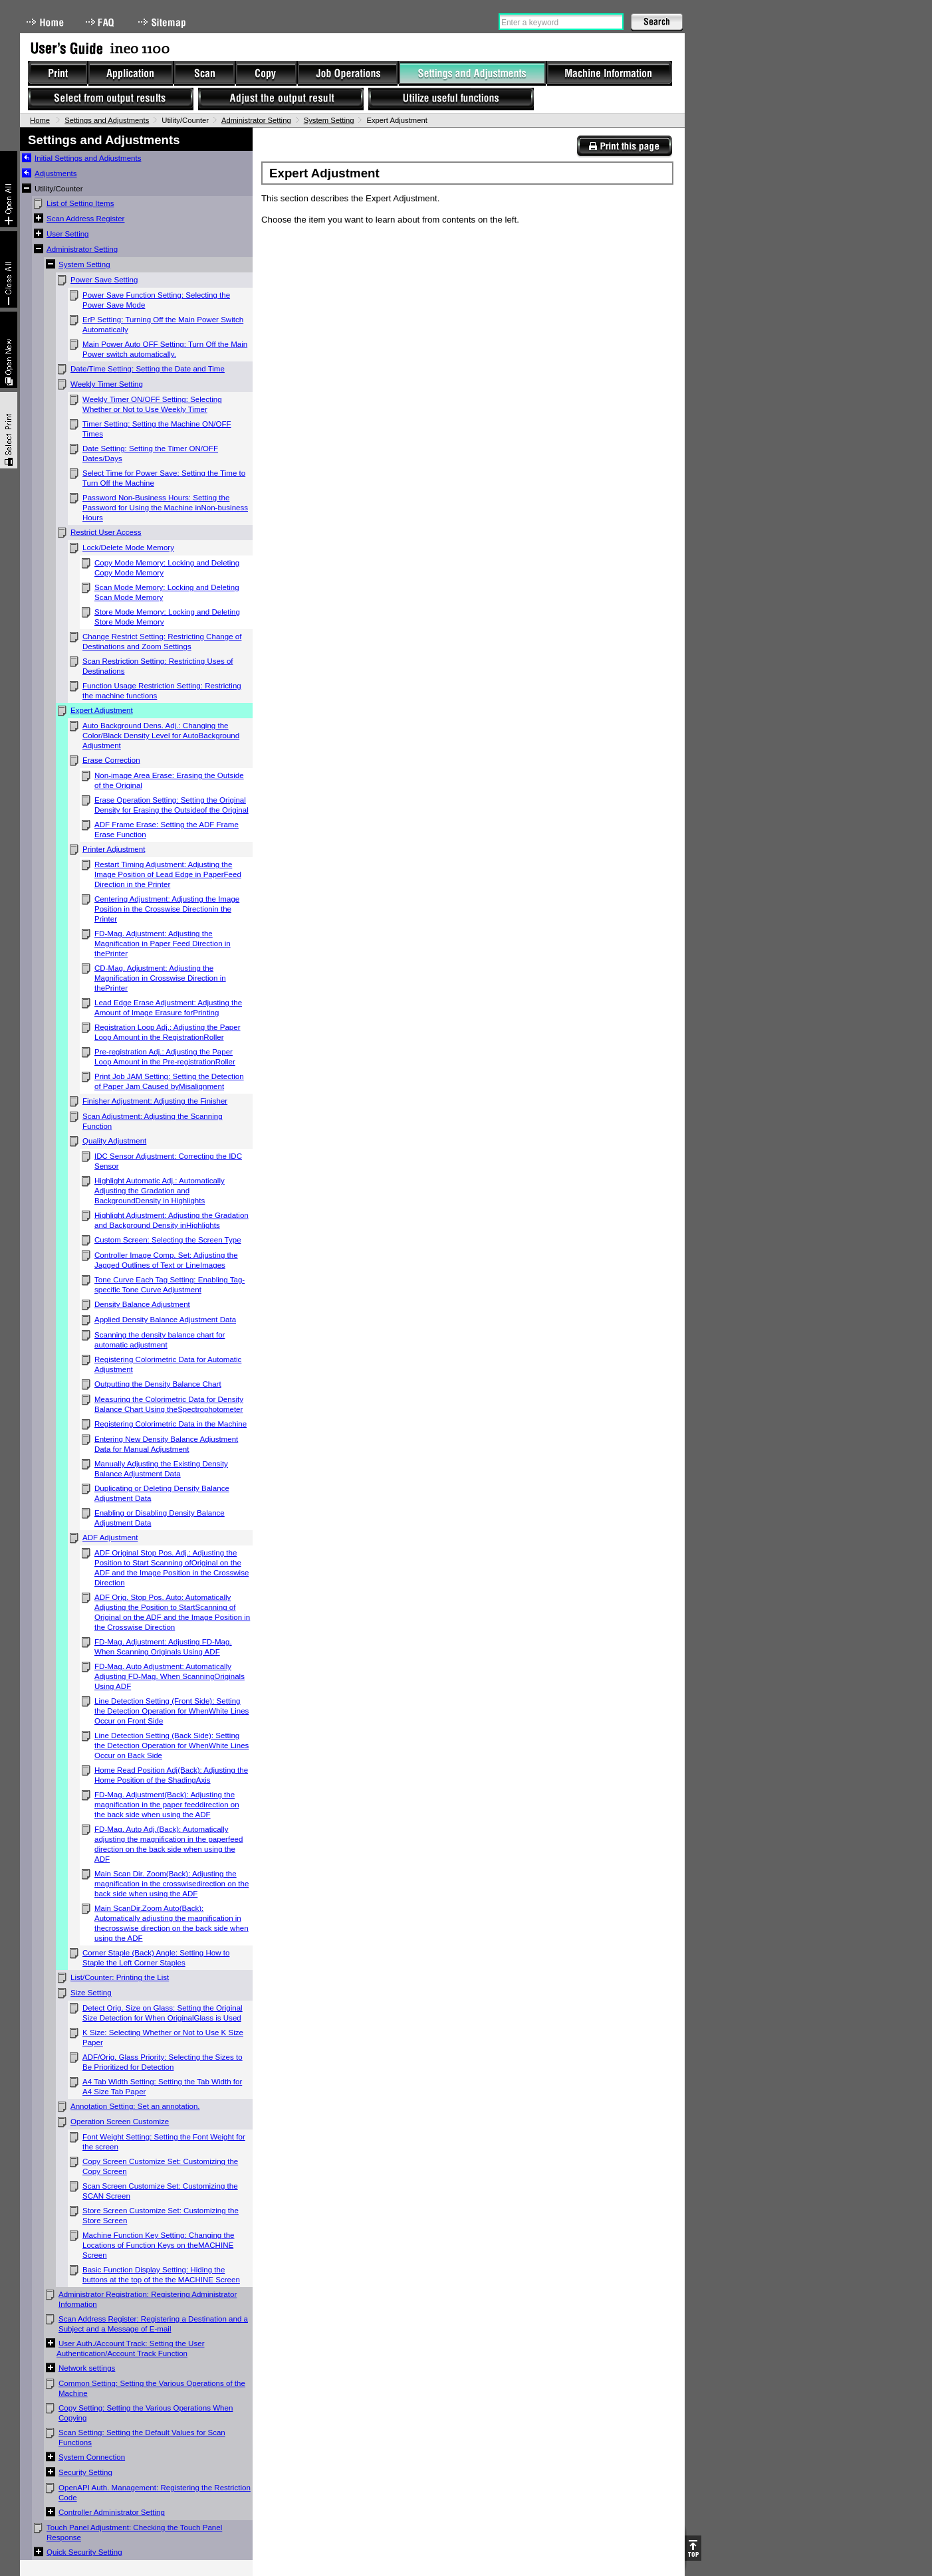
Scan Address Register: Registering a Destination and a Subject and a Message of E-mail (153, 2324)
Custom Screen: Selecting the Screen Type (167, 1240)
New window (8, 350)
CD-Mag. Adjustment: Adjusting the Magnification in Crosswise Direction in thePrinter (160, 978)
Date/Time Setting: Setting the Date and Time (147, 369)
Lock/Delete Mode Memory (128, 547)
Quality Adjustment (114, 1141)
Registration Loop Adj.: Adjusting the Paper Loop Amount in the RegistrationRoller (167, 1032)
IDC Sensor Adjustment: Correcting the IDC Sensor (168, 1161)
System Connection (91, 2457)
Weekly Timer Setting (106, 384)
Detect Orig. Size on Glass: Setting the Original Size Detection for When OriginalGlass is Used (162, 2013)
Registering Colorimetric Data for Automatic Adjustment (167, 1364)
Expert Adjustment (101, 710)
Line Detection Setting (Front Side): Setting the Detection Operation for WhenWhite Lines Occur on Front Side (171, 1711)
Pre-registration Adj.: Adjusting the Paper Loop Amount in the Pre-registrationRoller (164, 1057)
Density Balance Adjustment (142, 1304)
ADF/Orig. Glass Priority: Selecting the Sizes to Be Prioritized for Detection (162, 2062)
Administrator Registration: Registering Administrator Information (147, 2299)
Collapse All (8, 269)
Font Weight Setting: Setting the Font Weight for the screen (163, 2142)
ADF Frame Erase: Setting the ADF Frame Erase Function (166, 830)
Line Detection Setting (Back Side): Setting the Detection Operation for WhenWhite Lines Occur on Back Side (171, 1745)
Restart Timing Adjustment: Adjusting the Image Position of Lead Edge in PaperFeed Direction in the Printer (167, 874)
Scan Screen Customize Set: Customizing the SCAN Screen (160, 2191)
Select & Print (8, 430)
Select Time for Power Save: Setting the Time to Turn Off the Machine (163, 478)
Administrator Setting (256, 120)
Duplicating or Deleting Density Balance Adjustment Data (161, 1493)
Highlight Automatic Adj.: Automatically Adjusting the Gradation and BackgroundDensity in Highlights (159, 1191)
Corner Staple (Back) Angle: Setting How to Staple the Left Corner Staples (155, 1958)
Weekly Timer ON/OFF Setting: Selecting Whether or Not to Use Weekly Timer (152, 404)
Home (45, 22)
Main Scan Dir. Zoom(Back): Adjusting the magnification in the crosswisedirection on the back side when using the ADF (171, 1884)
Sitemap (163, 22)
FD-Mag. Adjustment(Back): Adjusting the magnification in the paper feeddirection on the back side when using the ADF (166, 1805)
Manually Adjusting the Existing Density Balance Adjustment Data (161, 1469)
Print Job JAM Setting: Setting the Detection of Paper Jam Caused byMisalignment (169, 1081)
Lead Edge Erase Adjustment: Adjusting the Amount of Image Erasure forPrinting (168, 1008)
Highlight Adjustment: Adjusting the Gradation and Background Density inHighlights (171, 1220)
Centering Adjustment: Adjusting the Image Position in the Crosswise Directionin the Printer (166, 909)
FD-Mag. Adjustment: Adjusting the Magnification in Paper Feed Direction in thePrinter (162, 943)
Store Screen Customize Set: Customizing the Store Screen (160, 2216)
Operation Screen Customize (119, 2122)
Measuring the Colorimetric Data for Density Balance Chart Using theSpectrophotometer (168, 1404)
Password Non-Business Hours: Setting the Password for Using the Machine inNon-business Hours (165, 508)
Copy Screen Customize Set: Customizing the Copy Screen (160, 2166)
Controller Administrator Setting (111, 2512)
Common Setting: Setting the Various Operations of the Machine (151, 2388)
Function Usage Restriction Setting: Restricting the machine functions (161, 691)
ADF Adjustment (110, 1537)
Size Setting (91, 1993)
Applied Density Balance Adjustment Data (165, 1320)
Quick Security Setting (84, 2552)
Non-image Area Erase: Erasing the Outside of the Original (169, 780)
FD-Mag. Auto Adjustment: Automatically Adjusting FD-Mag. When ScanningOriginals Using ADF (169, 1676)
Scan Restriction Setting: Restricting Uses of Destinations (157, 666)
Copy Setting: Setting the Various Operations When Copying (145, 2413)
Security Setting (85, 2472)
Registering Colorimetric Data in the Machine (170, 1424)
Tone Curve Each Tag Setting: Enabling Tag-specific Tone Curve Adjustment (169, 1285)
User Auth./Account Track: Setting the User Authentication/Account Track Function (131, 2348)
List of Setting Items (80, 203)
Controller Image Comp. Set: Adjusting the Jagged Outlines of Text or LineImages (166, 1260)
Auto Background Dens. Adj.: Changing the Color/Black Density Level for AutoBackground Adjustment (160, 735)
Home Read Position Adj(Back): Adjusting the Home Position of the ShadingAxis (171, 1775)
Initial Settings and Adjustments (88, 158)
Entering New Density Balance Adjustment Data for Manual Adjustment (166, 1444)
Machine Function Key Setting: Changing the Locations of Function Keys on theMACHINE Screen (158, 2245)
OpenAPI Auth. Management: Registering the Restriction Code (154, 2493)
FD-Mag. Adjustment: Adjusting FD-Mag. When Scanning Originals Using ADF (163, 1647)
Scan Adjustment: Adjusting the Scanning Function (152, 1121)
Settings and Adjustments (106, 120)
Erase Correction (111, 760)
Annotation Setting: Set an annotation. (135, 2106)
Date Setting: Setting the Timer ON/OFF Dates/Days (150, 453)
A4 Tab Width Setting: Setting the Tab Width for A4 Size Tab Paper (162, 2087)
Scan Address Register (85, 219)
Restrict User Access (106, 532)
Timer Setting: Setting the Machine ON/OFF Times (156, 429)
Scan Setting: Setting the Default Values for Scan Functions (141, 2437)
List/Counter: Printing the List (119, 1977)
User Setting (68, 234)
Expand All (8, 189)
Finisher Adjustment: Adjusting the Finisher (154, 1101)
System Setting (329, 120)
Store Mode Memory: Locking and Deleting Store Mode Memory (167, 617)
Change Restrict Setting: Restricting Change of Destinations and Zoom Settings (161, 641)
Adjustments (56, 173)
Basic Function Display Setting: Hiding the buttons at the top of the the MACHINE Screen (161, 2275)
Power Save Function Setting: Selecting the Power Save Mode (156, 300)
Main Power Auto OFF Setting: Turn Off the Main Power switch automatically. (164, 349)
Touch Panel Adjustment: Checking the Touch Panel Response (134, 2532)
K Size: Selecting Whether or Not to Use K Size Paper (162, 2037)
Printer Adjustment (113, 849)
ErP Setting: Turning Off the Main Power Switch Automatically (162, 325)
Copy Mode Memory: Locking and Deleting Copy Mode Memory (166, 568)
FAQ (101, 22)
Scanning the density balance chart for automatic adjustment (159, 1340)
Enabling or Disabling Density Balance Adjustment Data (159, 1518)
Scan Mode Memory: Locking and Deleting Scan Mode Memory (166, 592)
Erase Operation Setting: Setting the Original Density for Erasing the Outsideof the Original (171, 805)
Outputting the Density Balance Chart (157, 1384)
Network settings (86, 2368)
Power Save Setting (104, 280)
